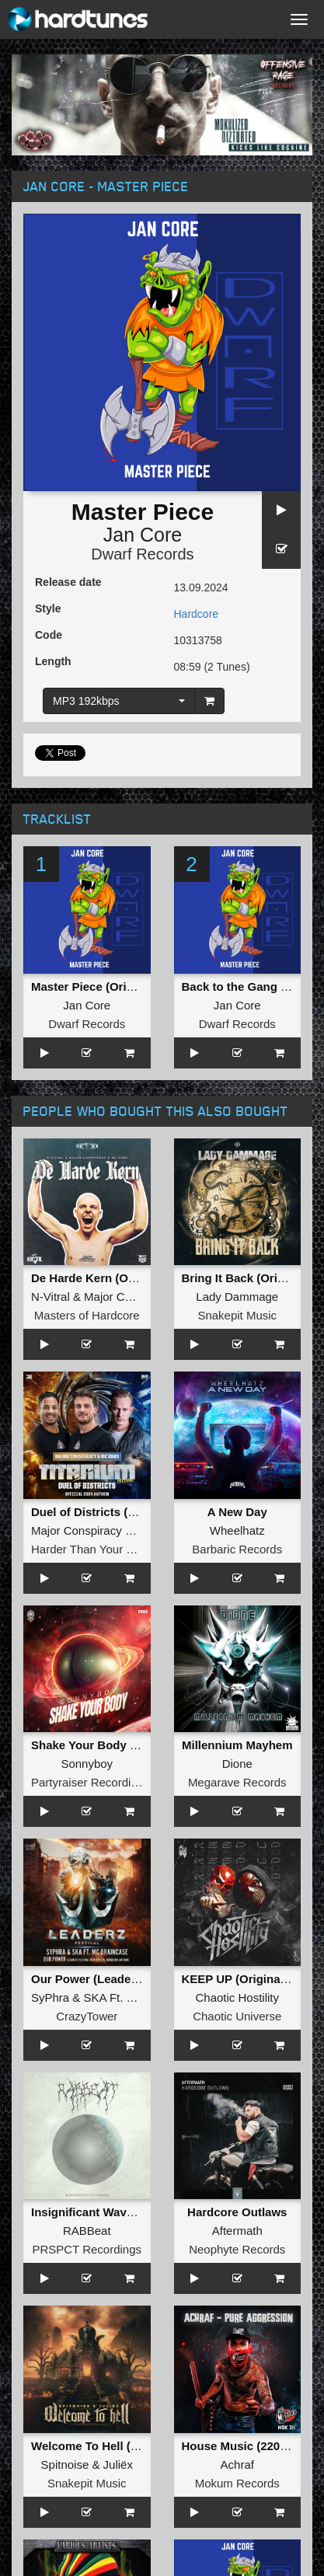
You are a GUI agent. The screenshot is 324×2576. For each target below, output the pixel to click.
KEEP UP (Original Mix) (246, 1978)
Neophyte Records (237, 2249)
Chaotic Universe (237, 2016)
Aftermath (237, 2230)
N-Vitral (50, 1296)
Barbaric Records (237, 1549)
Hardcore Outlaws (237, 2212)
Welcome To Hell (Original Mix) (116, 2445)
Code (48, 635)
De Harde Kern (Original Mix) (110, 1278)
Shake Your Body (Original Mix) (117, 1745)
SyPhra (50, 1997)
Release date (68, 582)
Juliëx (118, 2464)
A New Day (237, 1511)
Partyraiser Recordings (90, 1782)
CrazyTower (86, 2016)
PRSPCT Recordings (86, 2249)
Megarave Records (237, 1782)
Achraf (237, 2464)
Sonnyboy (87, 1763)
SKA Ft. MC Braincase (142, 1997)
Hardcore (196, 614)
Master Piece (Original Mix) (105, 986)
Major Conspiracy (129, 1296)
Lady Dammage (237, 1296)
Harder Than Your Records (100, 1549)
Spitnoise (65, 2464)
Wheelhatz (237, 1530)
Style (48, 608)
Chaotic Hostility (237, 1997)
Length (53, 661)
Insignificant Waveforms (98, 2212)
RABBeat (87, 2230)
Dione (237, 1763)
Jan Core (142, 535)
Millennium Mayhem (237, 1745)
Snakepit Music (237, 1315)
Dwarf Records (142, 554)
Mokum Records (237, 2483)
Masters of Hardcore (87, 1315)
